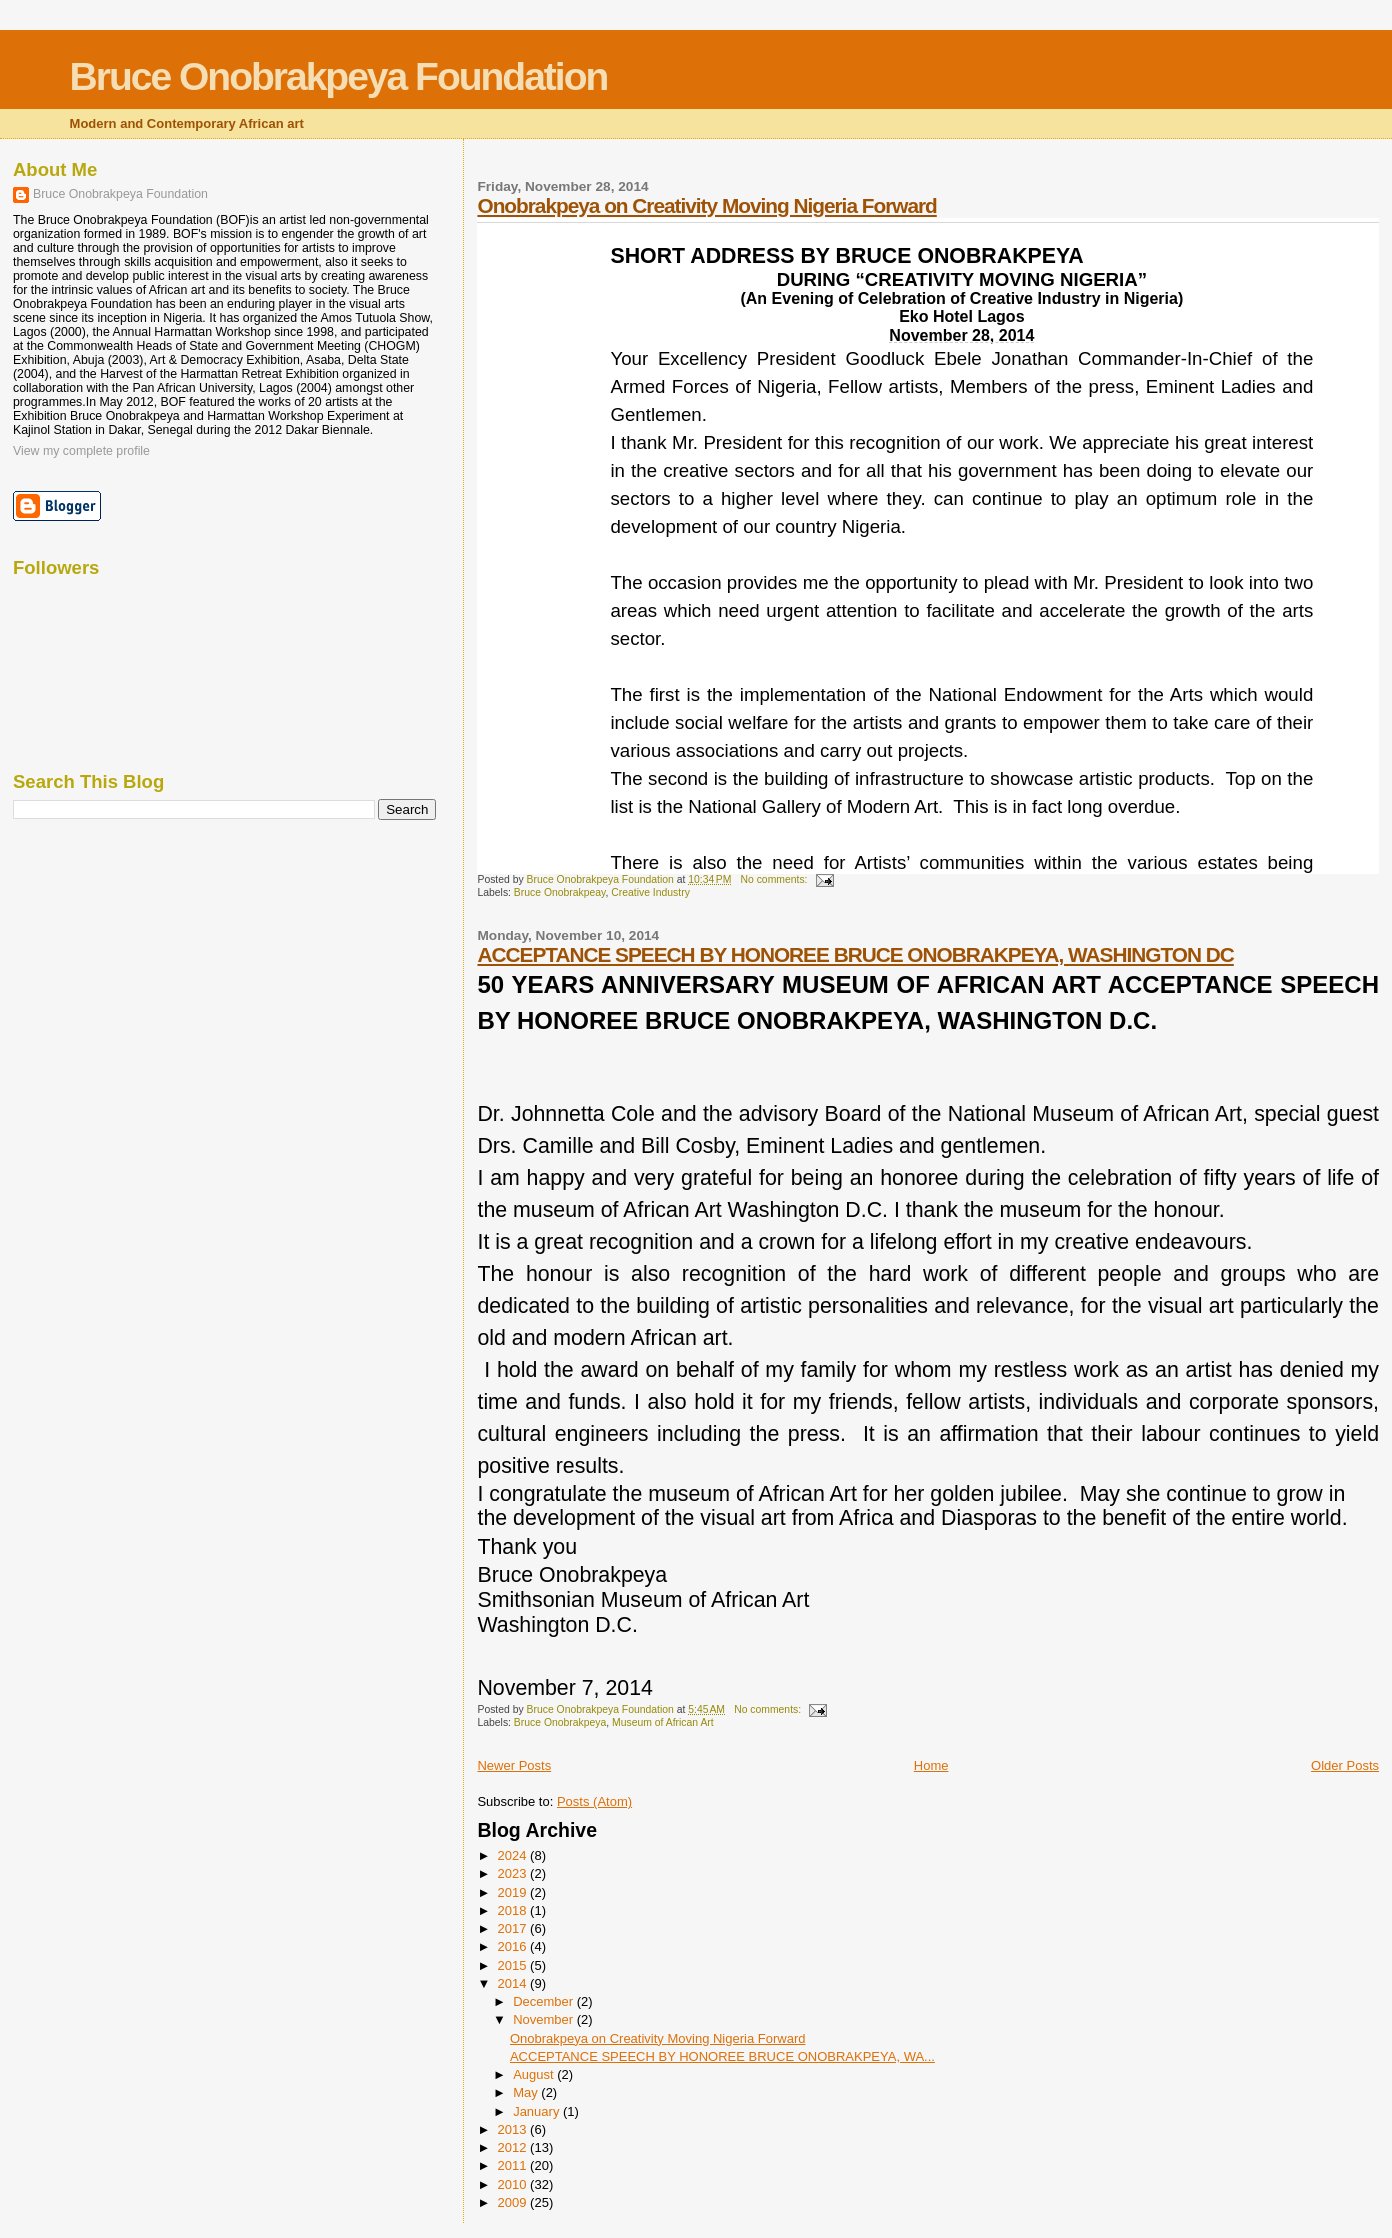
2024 (514, 1855)
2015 (514, 1965)
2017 (514, 1928)
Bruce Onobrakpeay (560, 892)
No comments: (775, 879)
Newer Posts (514, 1765)
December (545, 2001)
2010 (514, 2184)
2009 (514, 2202)
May (527, 2092)
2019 (514, 1892)
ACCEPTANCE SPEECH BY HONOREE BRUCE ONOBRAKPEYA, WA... (722, 2056)
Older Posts (1345, 1765)
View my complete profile (81, 451)
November (545, 2019)
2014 (514, 1983)
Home (931, 1765)
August (535, 2074)
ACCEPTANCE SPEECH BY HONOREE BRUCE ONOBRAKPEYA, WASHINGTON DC (855, 954)
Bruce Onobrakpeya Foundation (339, 76)
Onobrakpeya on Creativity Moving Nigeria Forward (706, 205)
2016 (514, 1946)
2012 (514, 2147)
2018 (514, 1910)
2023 (514, 1873)
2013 (514, 2129)
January (538, 2111)
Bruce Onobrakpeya (560, 1722)
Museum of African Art (663, 1722)
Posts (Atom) (594, 1801)
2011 (514, 2165)
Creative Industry (650, 892)
